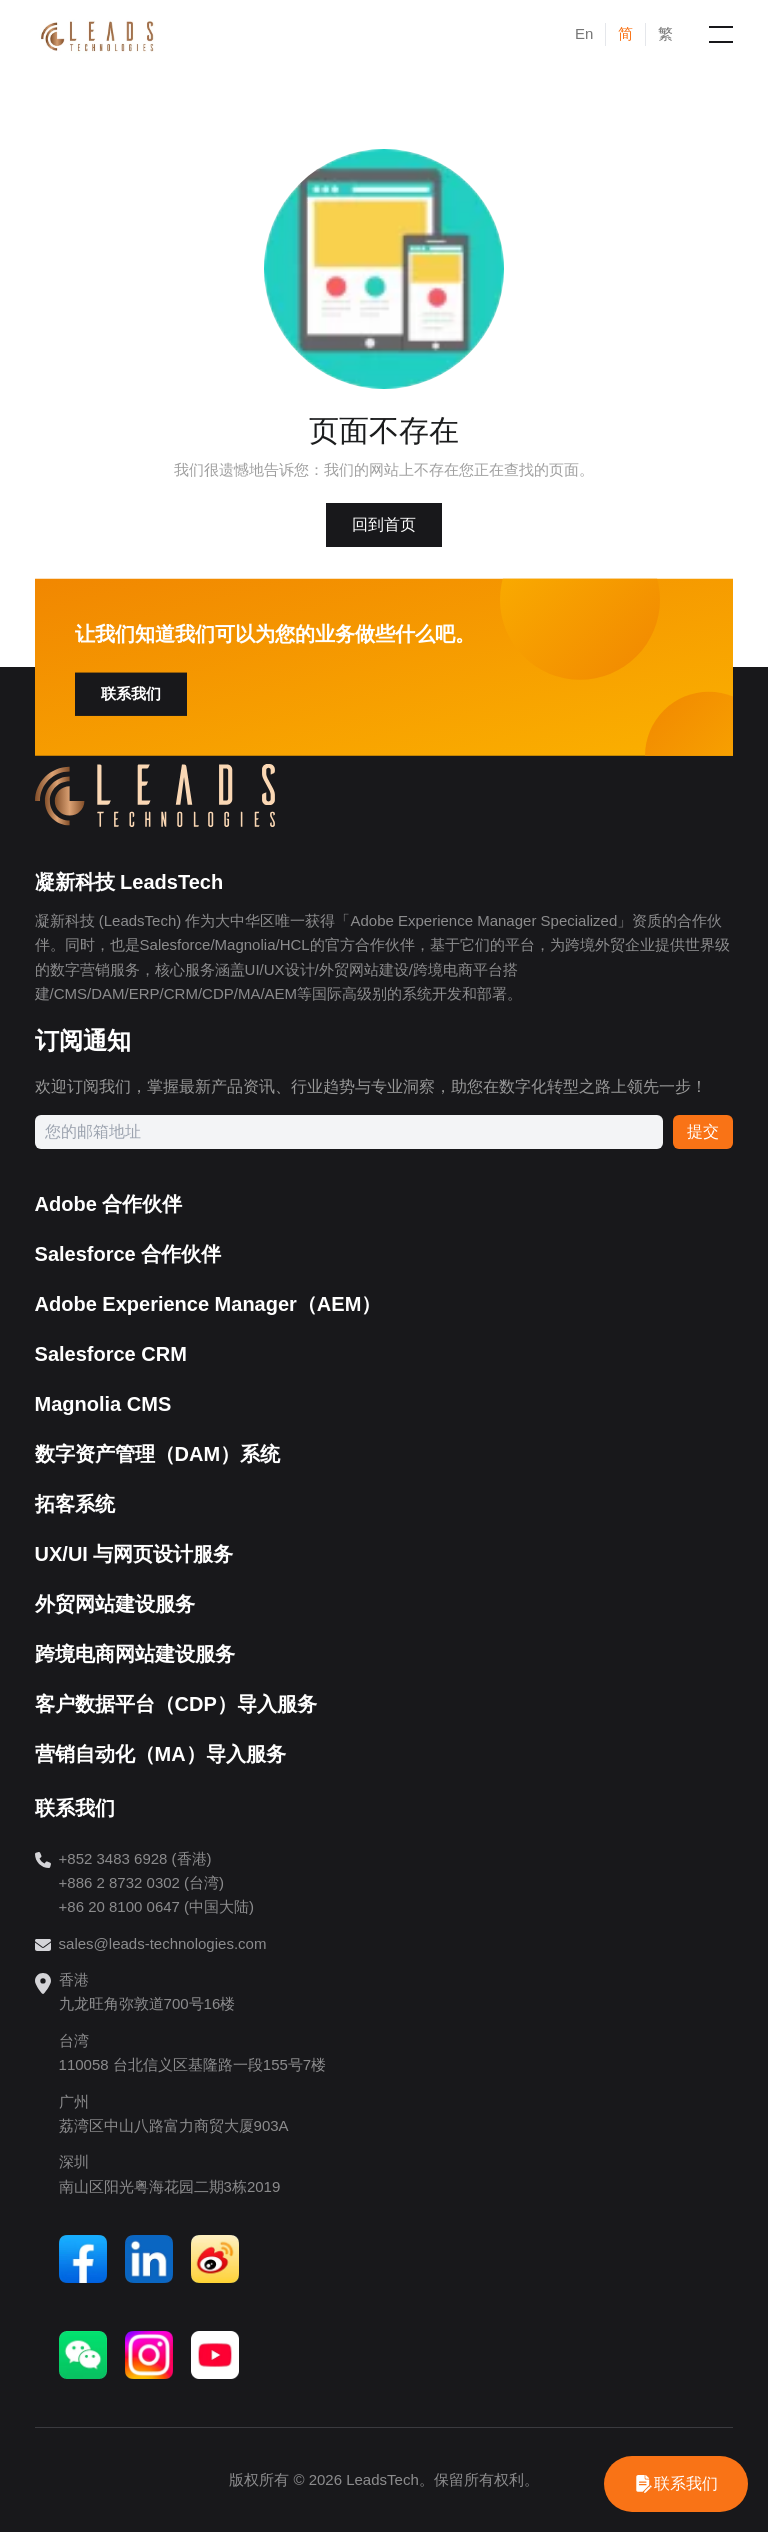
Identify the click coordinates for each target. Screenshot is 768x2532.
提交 (703, 1131)
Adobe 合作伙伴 (109, 1204)
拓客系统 (75, 1504)
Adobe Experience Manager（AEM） (208, 1304)
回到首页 (384, 524)
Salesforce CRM (111, 1354)
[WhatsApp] (676, 2484)
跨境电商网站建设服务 (135, 1654)
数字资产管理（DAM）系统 (158, 1454)
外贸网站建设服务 (115, 1604)
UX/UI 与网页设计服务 (134, 1554)
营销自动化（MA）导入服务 (160, 1754)
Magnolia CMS (103, 1404)
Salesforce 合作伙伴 (128, 1254)
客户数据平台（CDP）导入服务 (176, 1704)
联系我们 (131, 693)
